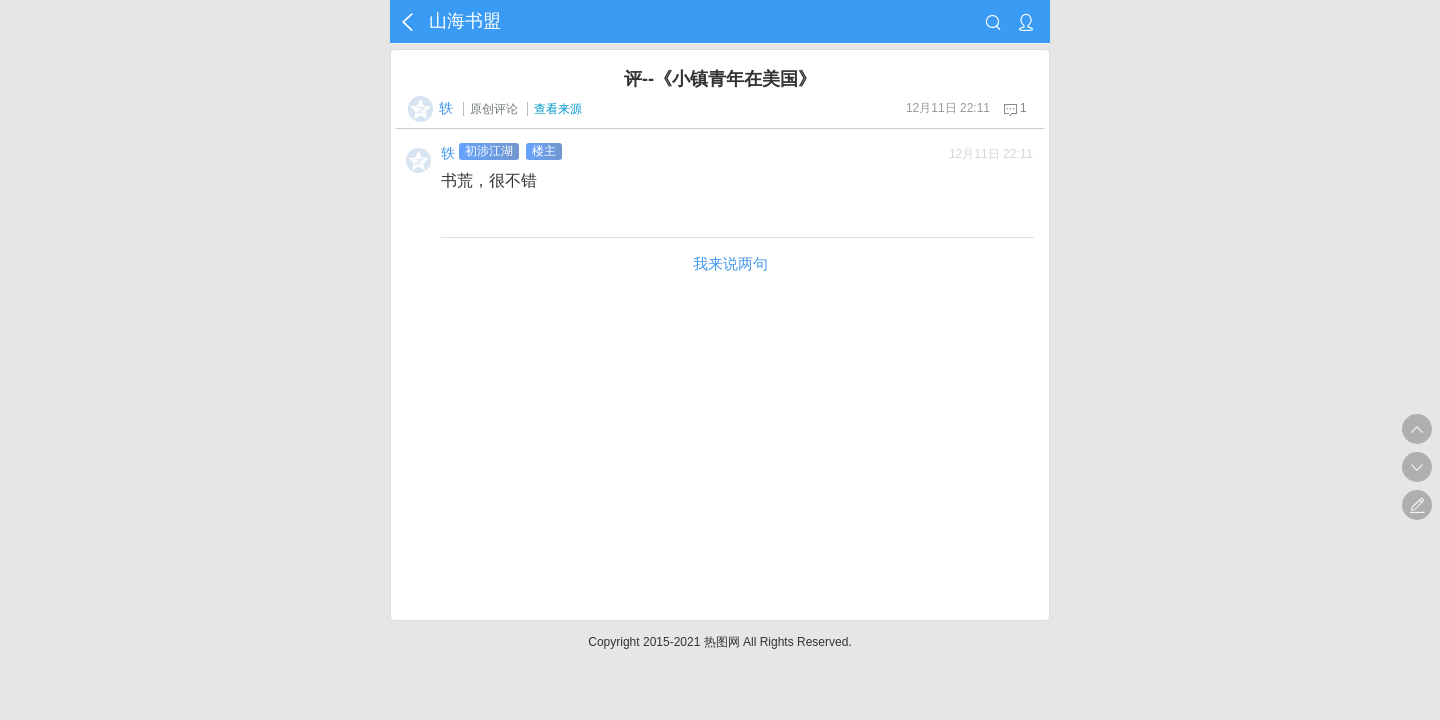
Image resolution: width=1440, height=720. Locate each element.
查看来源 (558, 109)
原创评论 (494, 109)
